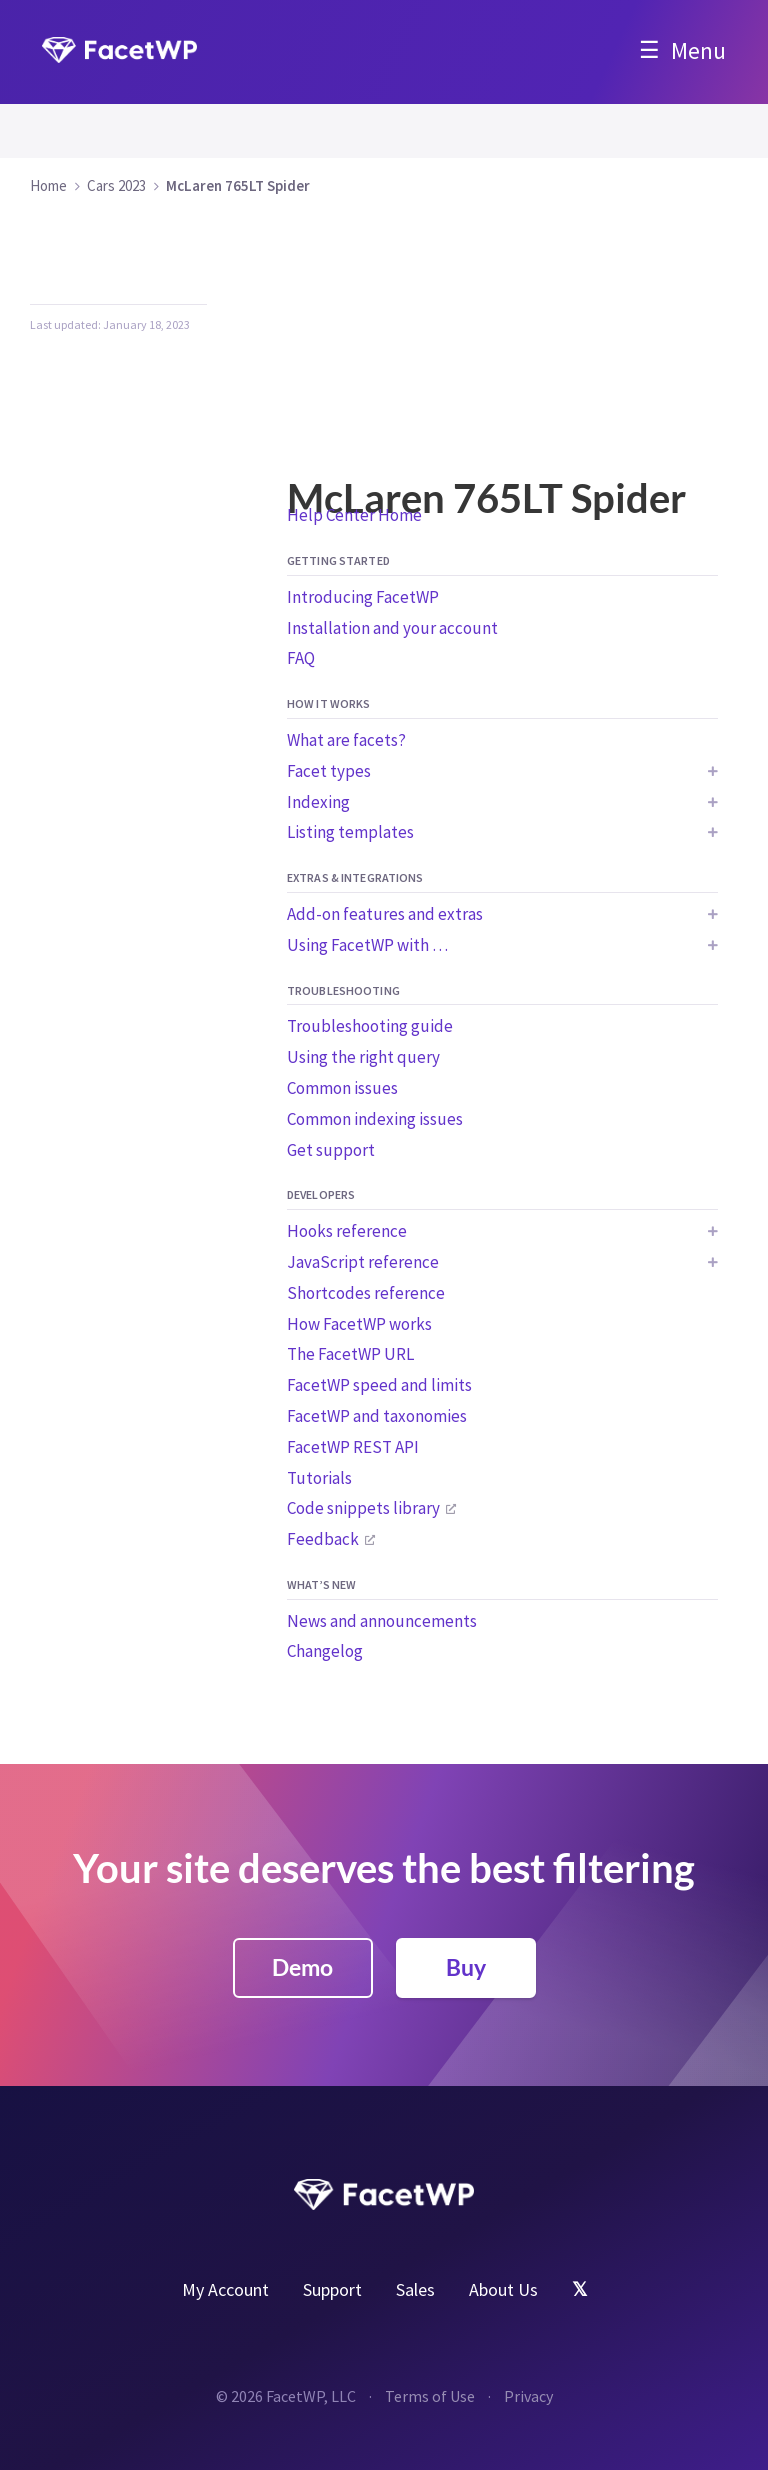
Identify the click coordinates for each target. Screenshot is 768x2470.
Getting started (338, 560)
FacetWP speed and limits (379, 1385)
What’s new (321, 1584)
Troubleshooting (343, 990)
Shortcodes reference (366, 1293)
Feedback (323, 1539)
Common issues (342, 1088)
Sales (415, 2289)
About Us (503, 2289)
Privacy (528, 2396)
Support (332, 2289)
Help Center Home (354, 515)
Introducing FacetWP (363, 597)
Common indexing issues (375, 1119)
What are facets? (346, 740)
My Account (225, 2289)
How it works (328, 703)
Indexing (318, 802)
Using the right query (363, 1057)
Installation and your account (392, 628)
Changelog (325, 1651)
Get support (331, 1150)
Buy (466, 1967)
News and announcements (382, 1621)
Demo (302, 1967)
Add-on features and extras (385, 914)
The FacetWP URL (350, 1354)
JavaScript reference (363, 1262)
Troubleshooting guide (370, 1026)
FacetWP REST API (353, 1447)
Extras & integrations (355, 877)
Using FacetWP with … (367, 945)
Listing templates (350, 832)
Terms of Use (430, 2396)
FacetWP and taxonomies (377, 1416)
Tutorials (319, 1478)
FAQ (301, 658)
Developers (321, 1194)
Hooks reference (347, 1231)
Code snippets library (363, 1508)
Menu (698, 50)
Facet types (329, 771)
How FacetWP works (359, 1324)
